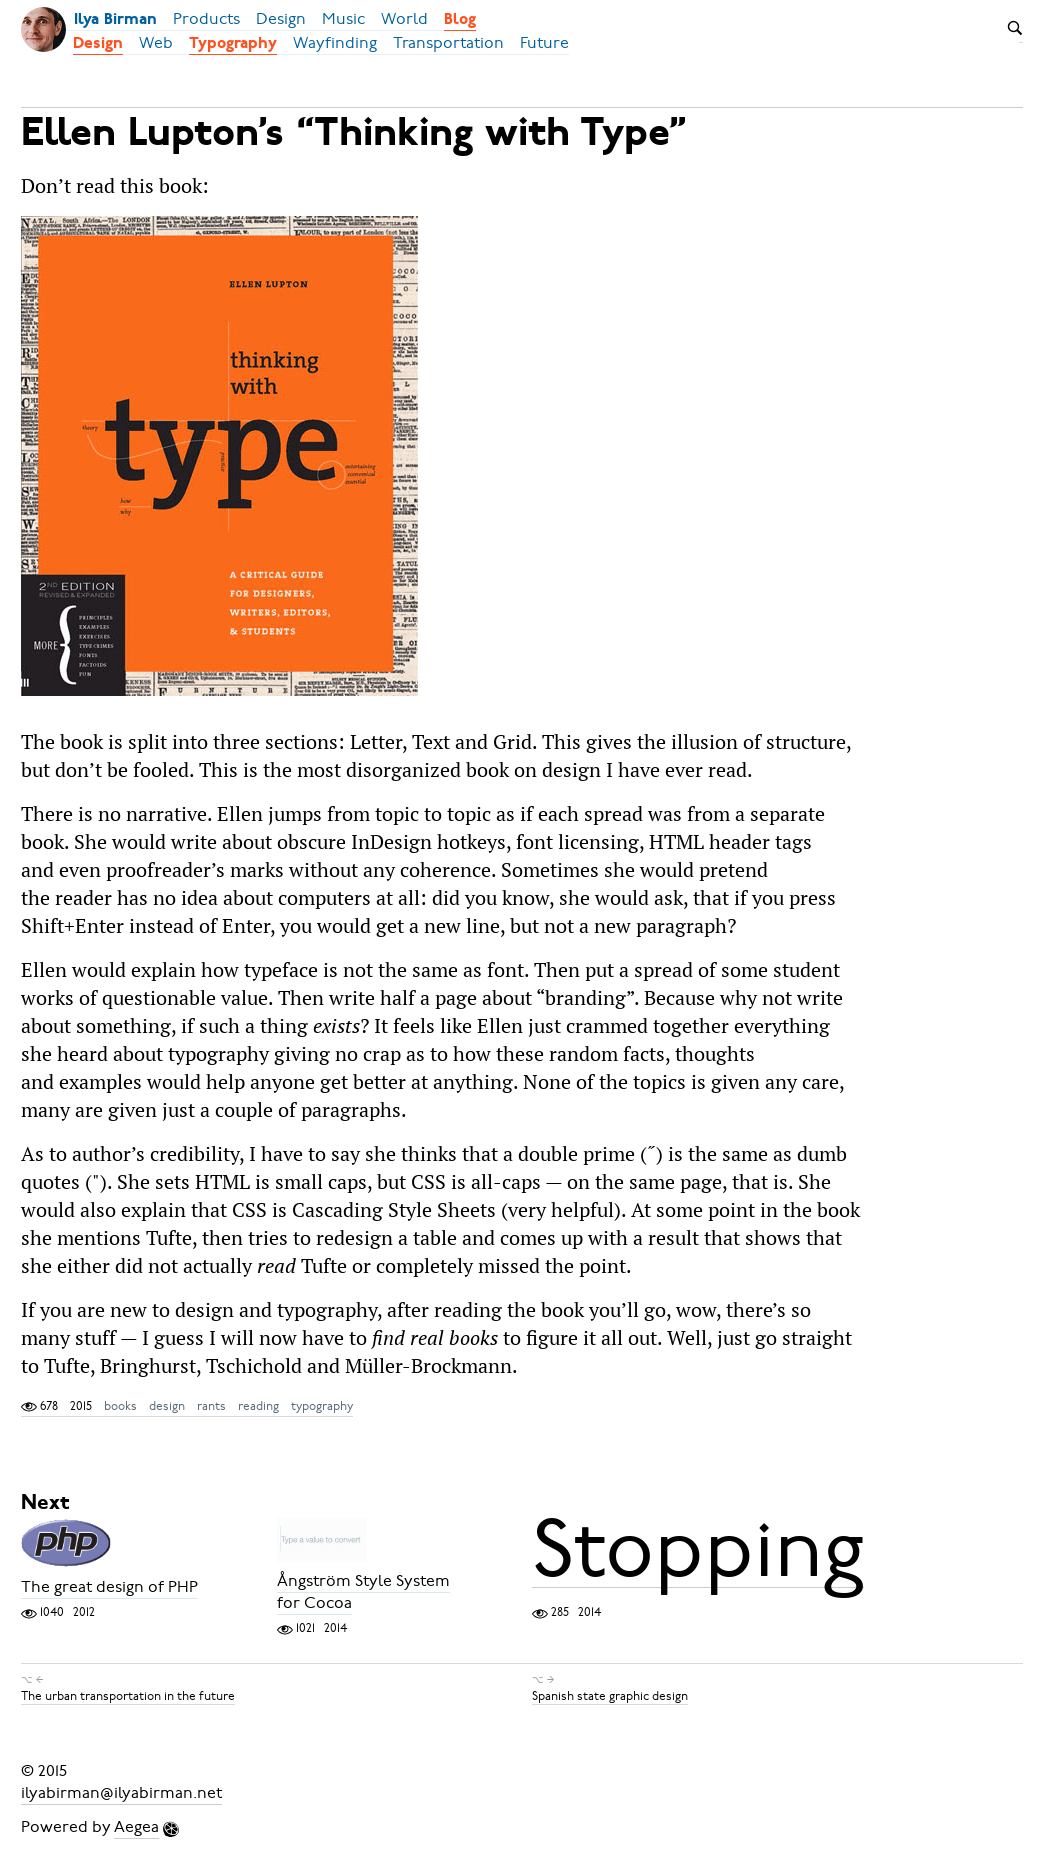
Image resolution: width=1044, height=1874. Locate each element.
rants (211, 1406)
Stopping (698, 1549)
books (120, 1406)
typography (322, 1406)
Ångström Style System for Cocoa (363, 1592)
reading (258, 1406)
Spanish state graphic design (610, 1696)
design (167, 1406)
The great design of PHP (109, 1587)
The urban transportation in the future (128, 1696)
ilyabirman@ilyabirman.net (121, 1793)
